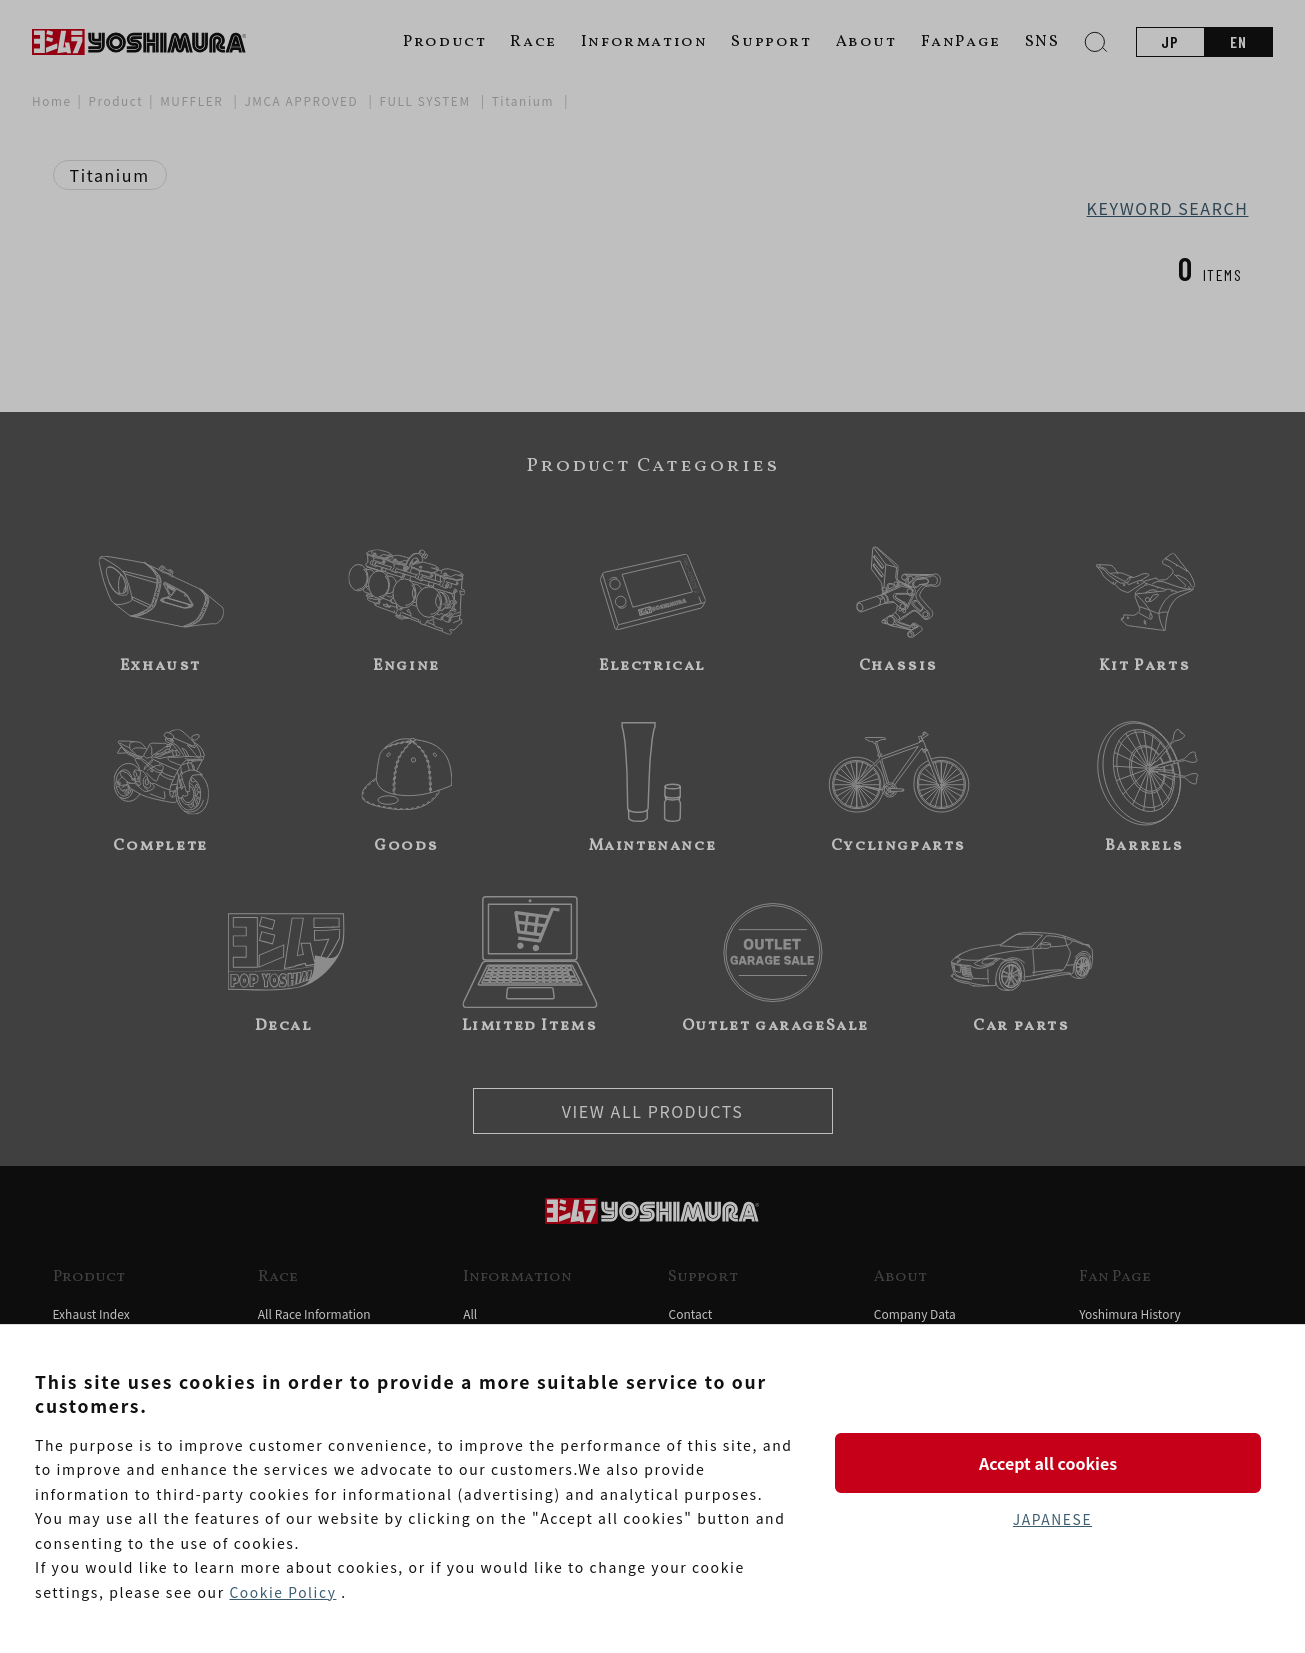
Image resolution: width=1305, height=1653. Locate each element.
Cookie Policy (283, 1592)
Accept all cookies (1052, 1462)
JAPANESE (1052, 1520)
